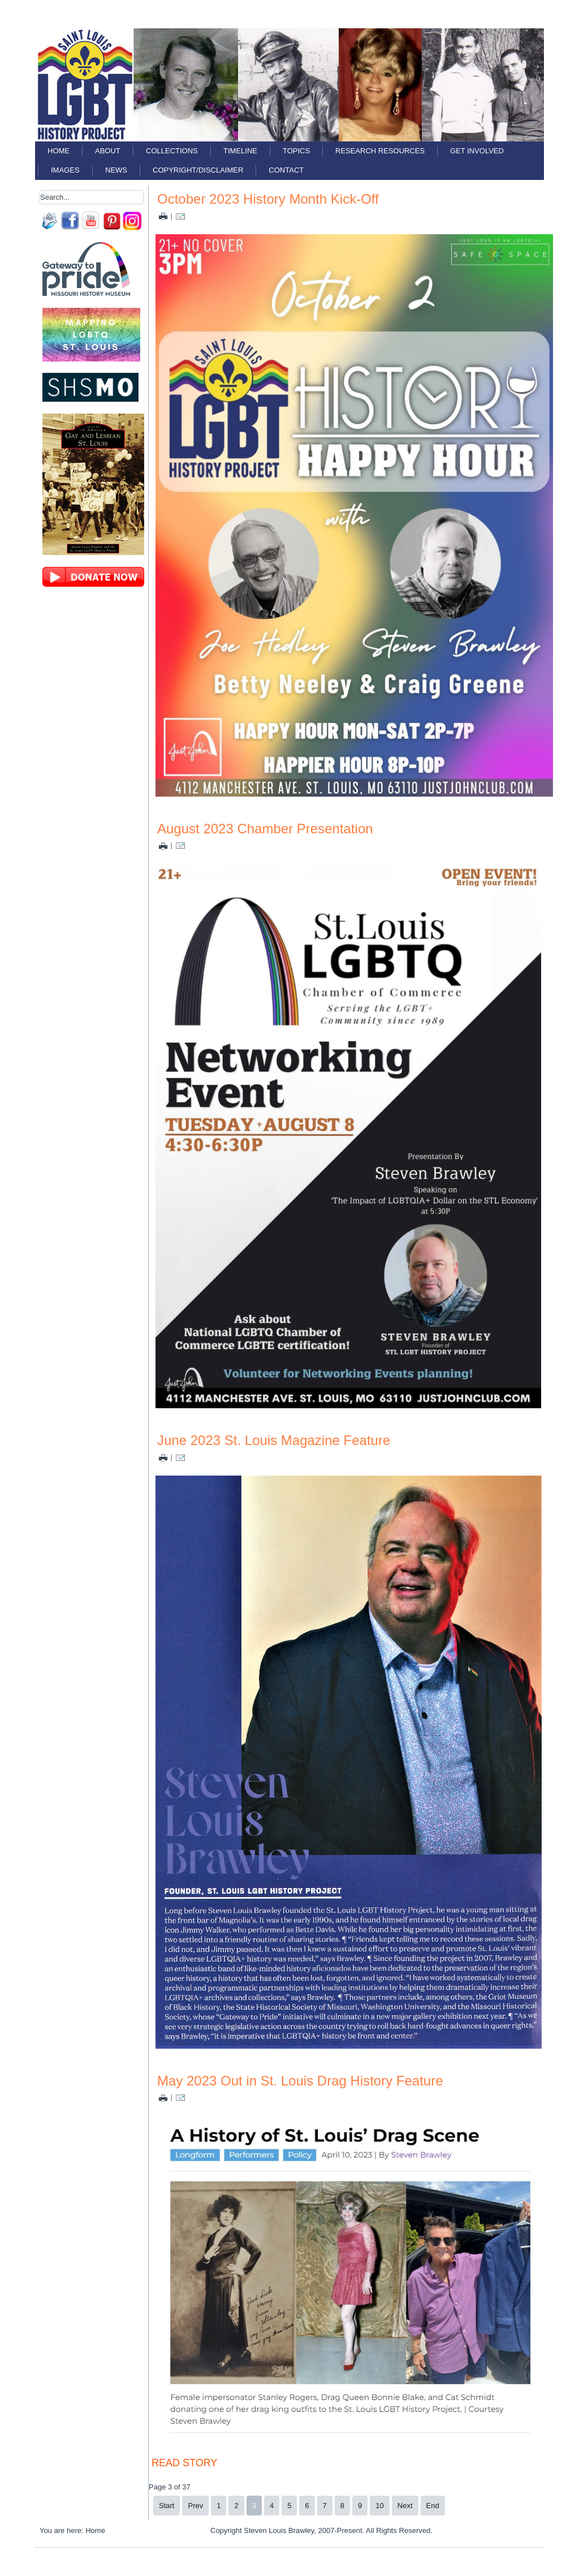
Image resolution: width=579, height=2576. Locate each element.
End (432, 2505)
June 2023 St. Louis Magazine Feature (273, 1440)
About (107, 151)
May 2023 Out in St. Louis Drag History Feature (300, 2080)
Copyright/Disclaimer (198, 170)
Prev (195, 2505)
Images (65, 170)
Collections (172, 151)
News (116, 170)
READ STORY (184, 2463)
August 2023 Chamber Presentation (265, 828)
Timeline (240, 151)
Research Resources (380, 151)
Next (405, 2505)
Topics (296, 151)
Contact (286, 170)
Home (58, 151)
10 (379, 2505)
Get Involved (477, 151)
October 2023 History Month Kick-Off (268, 199)
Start (166, 2505)
